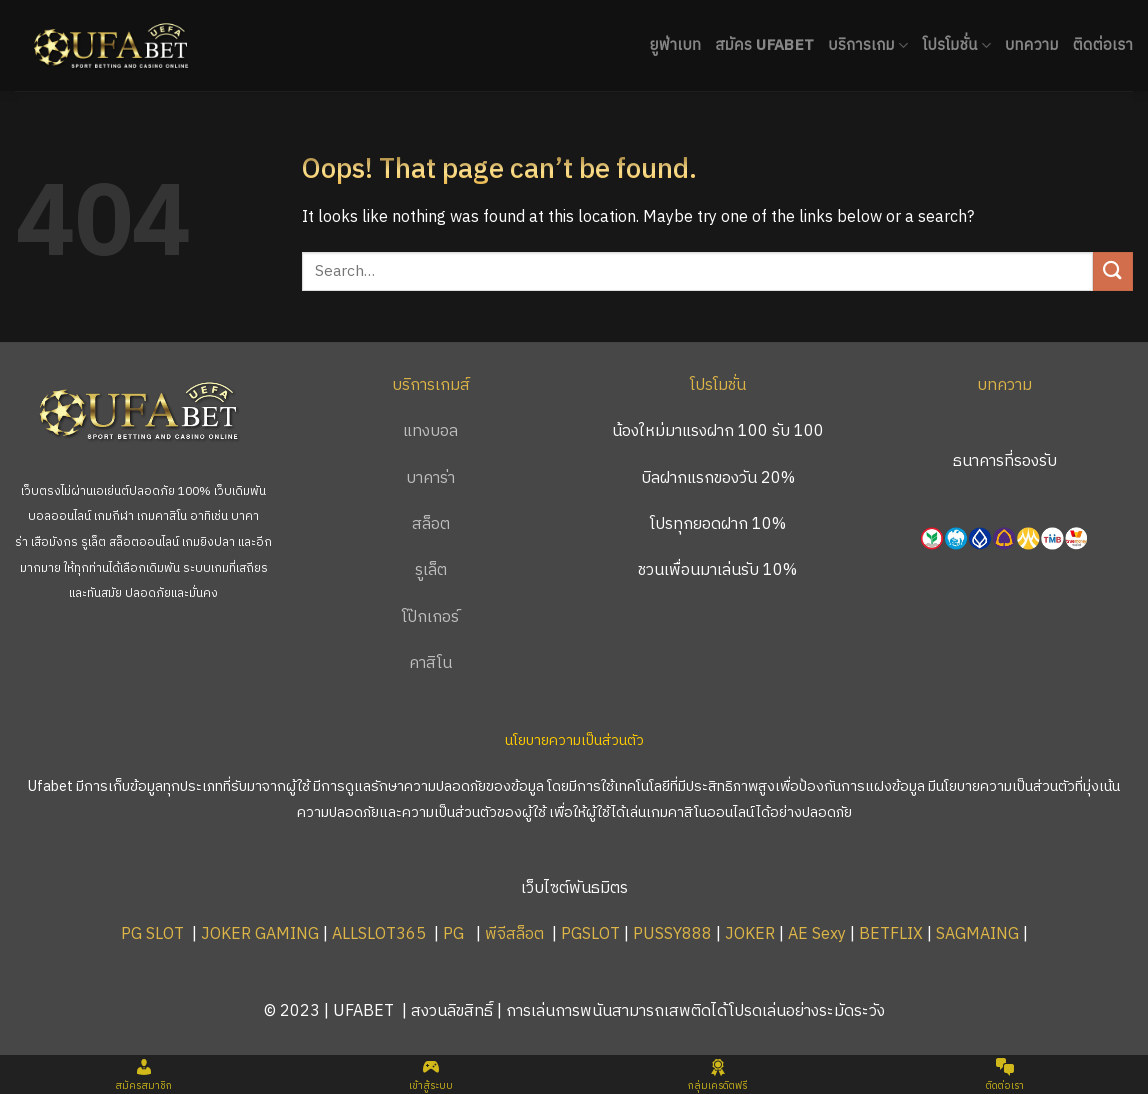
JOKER (750, 934)
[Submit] (1113, 271)
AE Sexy (817, 934)
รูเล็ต (431, 570)
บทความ (1032, 45)
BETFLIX (891, 934)
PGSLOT (590, 934)
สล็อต (431, 524)
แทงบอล (430, 431)
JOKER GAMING (260, 934)
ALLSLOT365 (379, 934)
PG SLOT (152, 934)
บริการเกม (868, 45)
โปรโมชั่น (956, 45)
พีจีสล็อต (516, 934)
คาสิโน (430, 663)
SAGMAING (977, 934)
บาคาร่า (430, 478)
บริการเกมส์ (431, 385)
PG (453, 934)
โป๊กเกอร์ (430, 617)
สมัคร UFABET (764, 45)
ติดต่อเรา (1103, 45)
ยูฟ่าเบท (675, 45)
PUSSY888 (672, 934)
